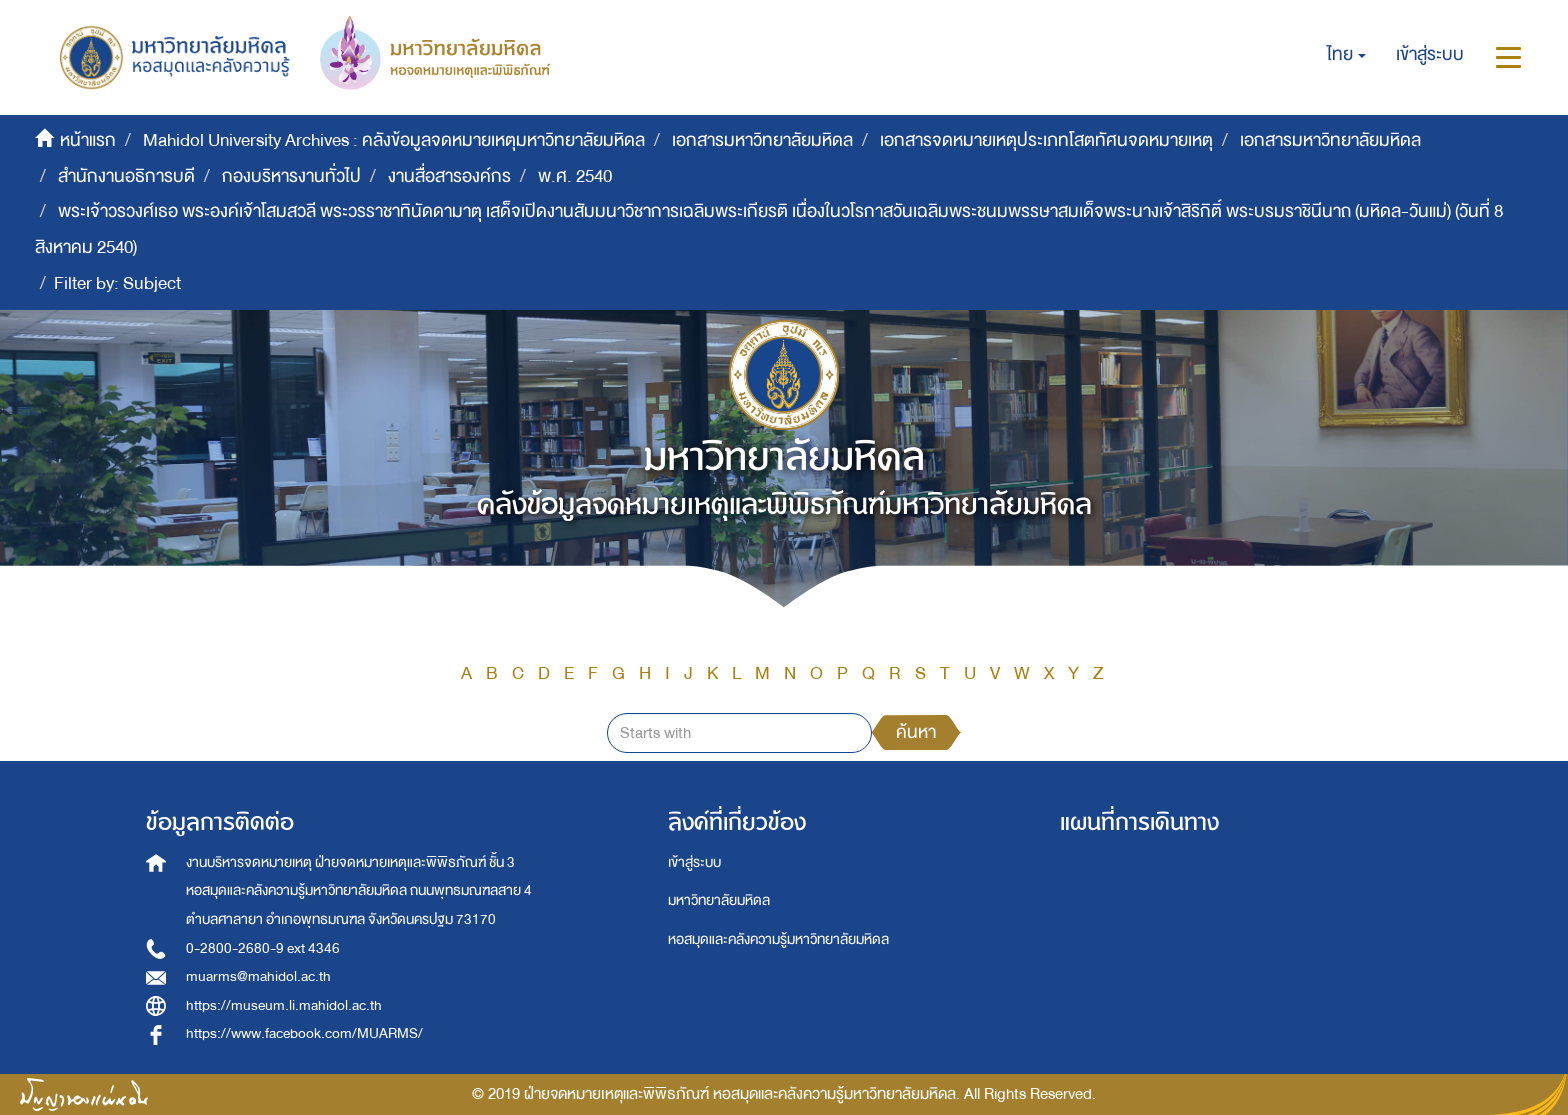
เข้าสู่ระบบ (694, 862)
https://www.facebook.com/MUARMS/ (304, 1033)
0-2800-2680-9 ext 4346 (263, 948)
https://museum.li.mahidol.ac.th (284, 1005)
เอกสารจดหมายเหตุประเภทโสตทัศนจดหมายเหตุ (1046, 140)
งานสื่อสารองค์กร (449, 176)
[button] (1346, 55)
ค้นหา (916, 732)
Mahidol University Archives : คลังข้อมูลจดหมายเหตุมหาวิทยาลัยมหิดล (394, 140)
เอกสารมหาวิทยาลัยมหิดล (762, 140)
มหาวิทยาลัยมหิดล (719, 900)
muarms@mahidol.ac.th (258, 976)
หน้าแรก (88, 140)
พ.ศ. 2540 (575, 176)
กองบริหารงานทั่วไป (291, 176)
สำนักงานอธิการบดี (126, 176)
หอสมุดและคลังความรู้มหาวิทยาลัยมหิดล (778, 939)
